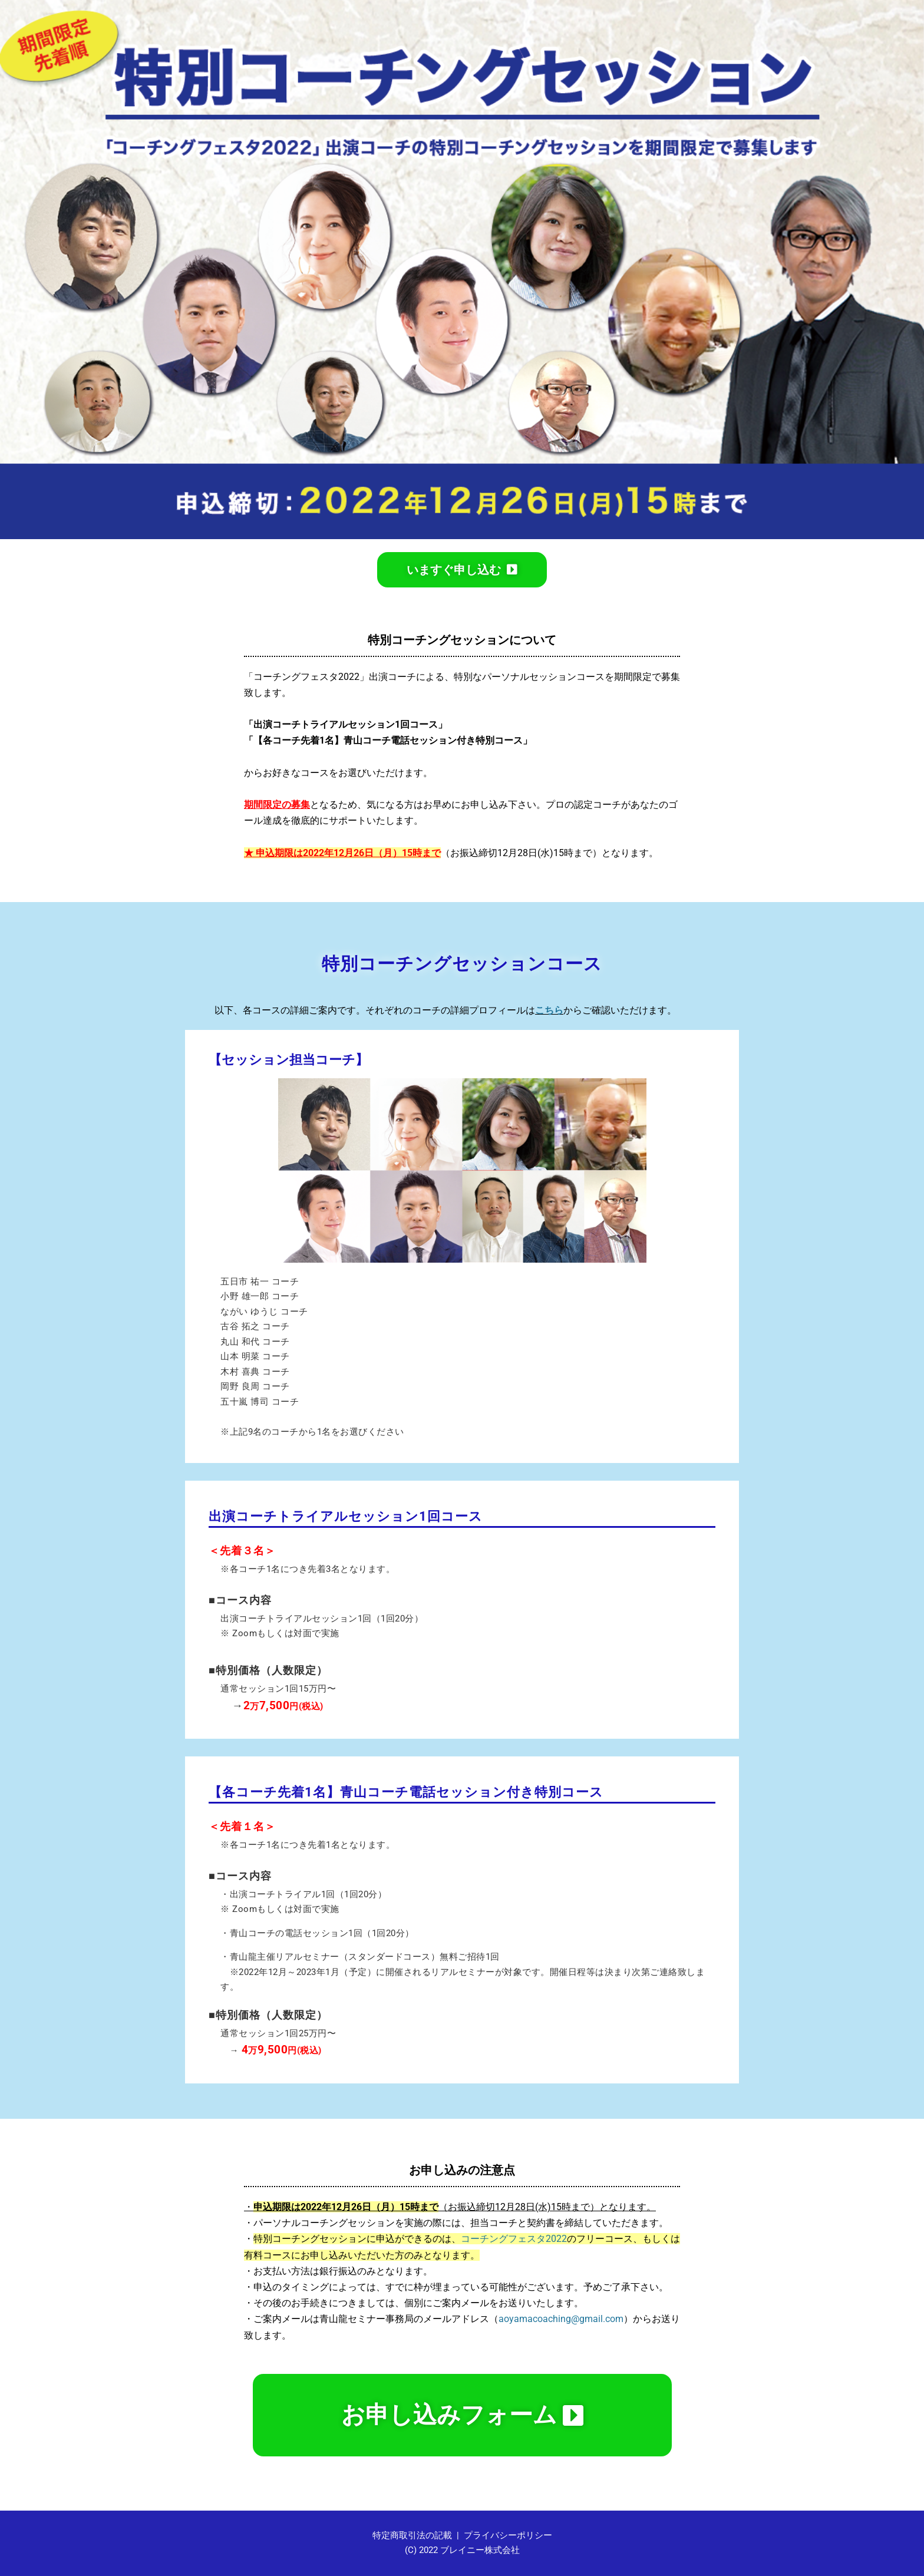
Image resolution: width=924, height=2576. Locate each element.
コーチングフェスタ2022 (514, 2238)
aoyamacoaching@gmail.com (561, 2318)
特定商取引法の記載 (412, 2535)
